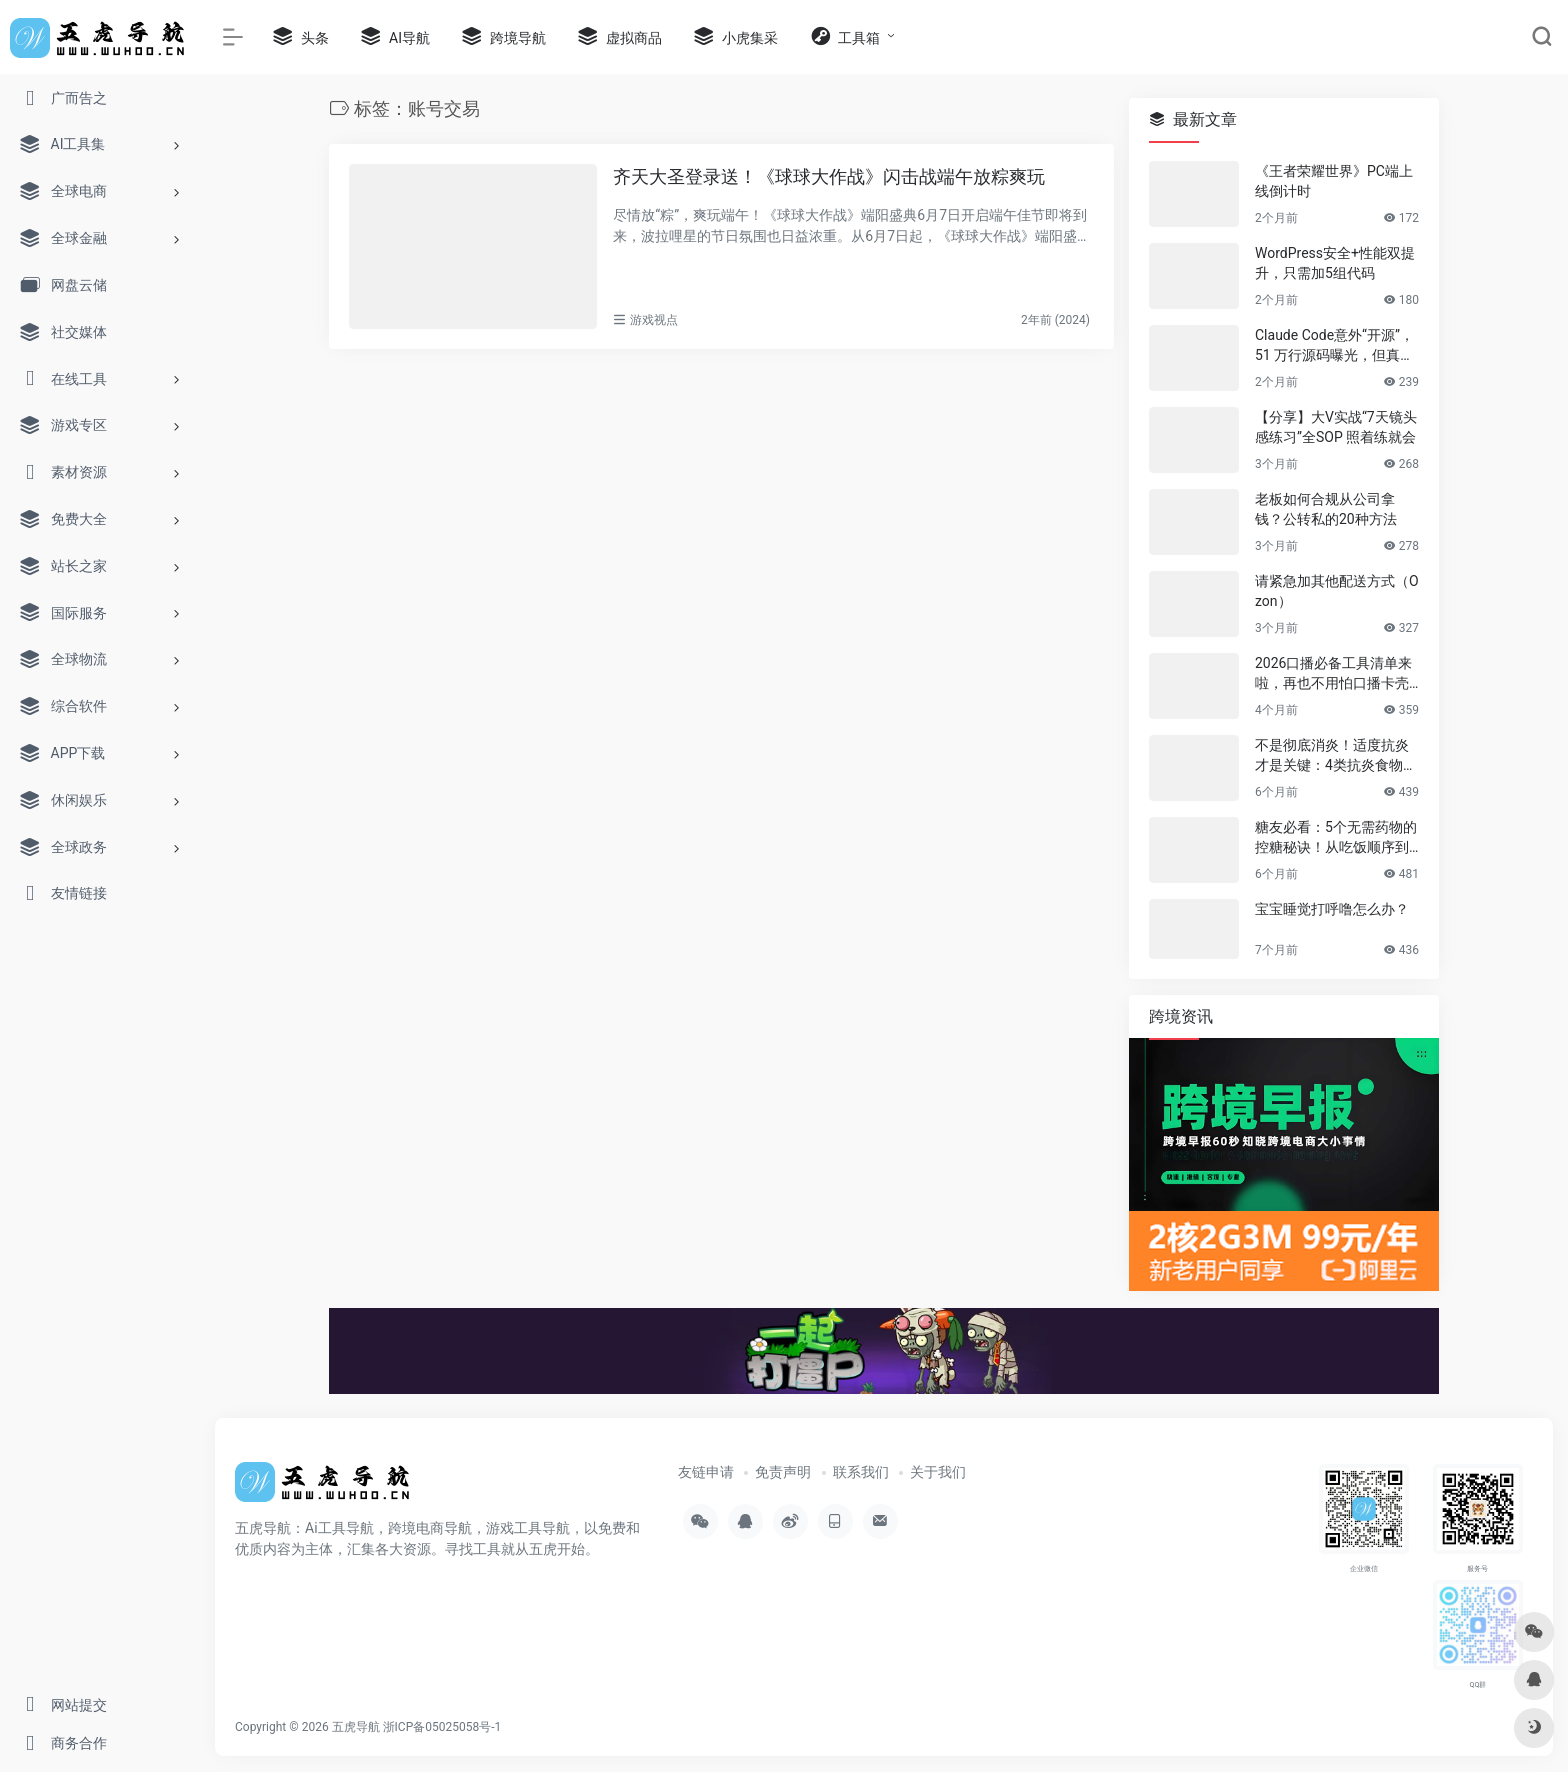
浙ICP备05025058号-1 (442, 1727)
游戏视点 (654, 320)
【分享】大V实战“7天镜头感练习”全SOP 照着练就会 (1336, 427)
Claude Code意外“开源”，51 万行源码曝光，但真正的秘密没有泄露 (1334, 346)
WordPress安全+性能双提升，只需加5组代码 (1335, 263)
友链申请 (706, 1472)
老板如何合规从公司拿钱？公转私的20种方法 (1326, 509)
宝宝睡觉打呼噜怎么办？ (1332, 909)
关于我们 (938, 1472)
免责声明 (783, 1472)
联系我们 (861, 1472)
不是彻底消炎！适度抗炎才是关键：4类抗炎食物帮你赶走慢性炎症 (1336, 756)
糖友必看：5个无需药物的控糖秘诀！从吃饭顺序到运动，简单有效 (1336, 838)
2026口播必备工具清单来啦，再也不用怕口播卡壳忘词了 (1333, 674)
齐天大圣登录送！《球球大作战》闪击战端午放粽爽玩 (829, 176)
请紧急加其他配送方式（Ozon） (1337, 591)
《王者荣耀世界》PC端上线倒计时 (1334, 181)
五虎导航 (356, 1727)
